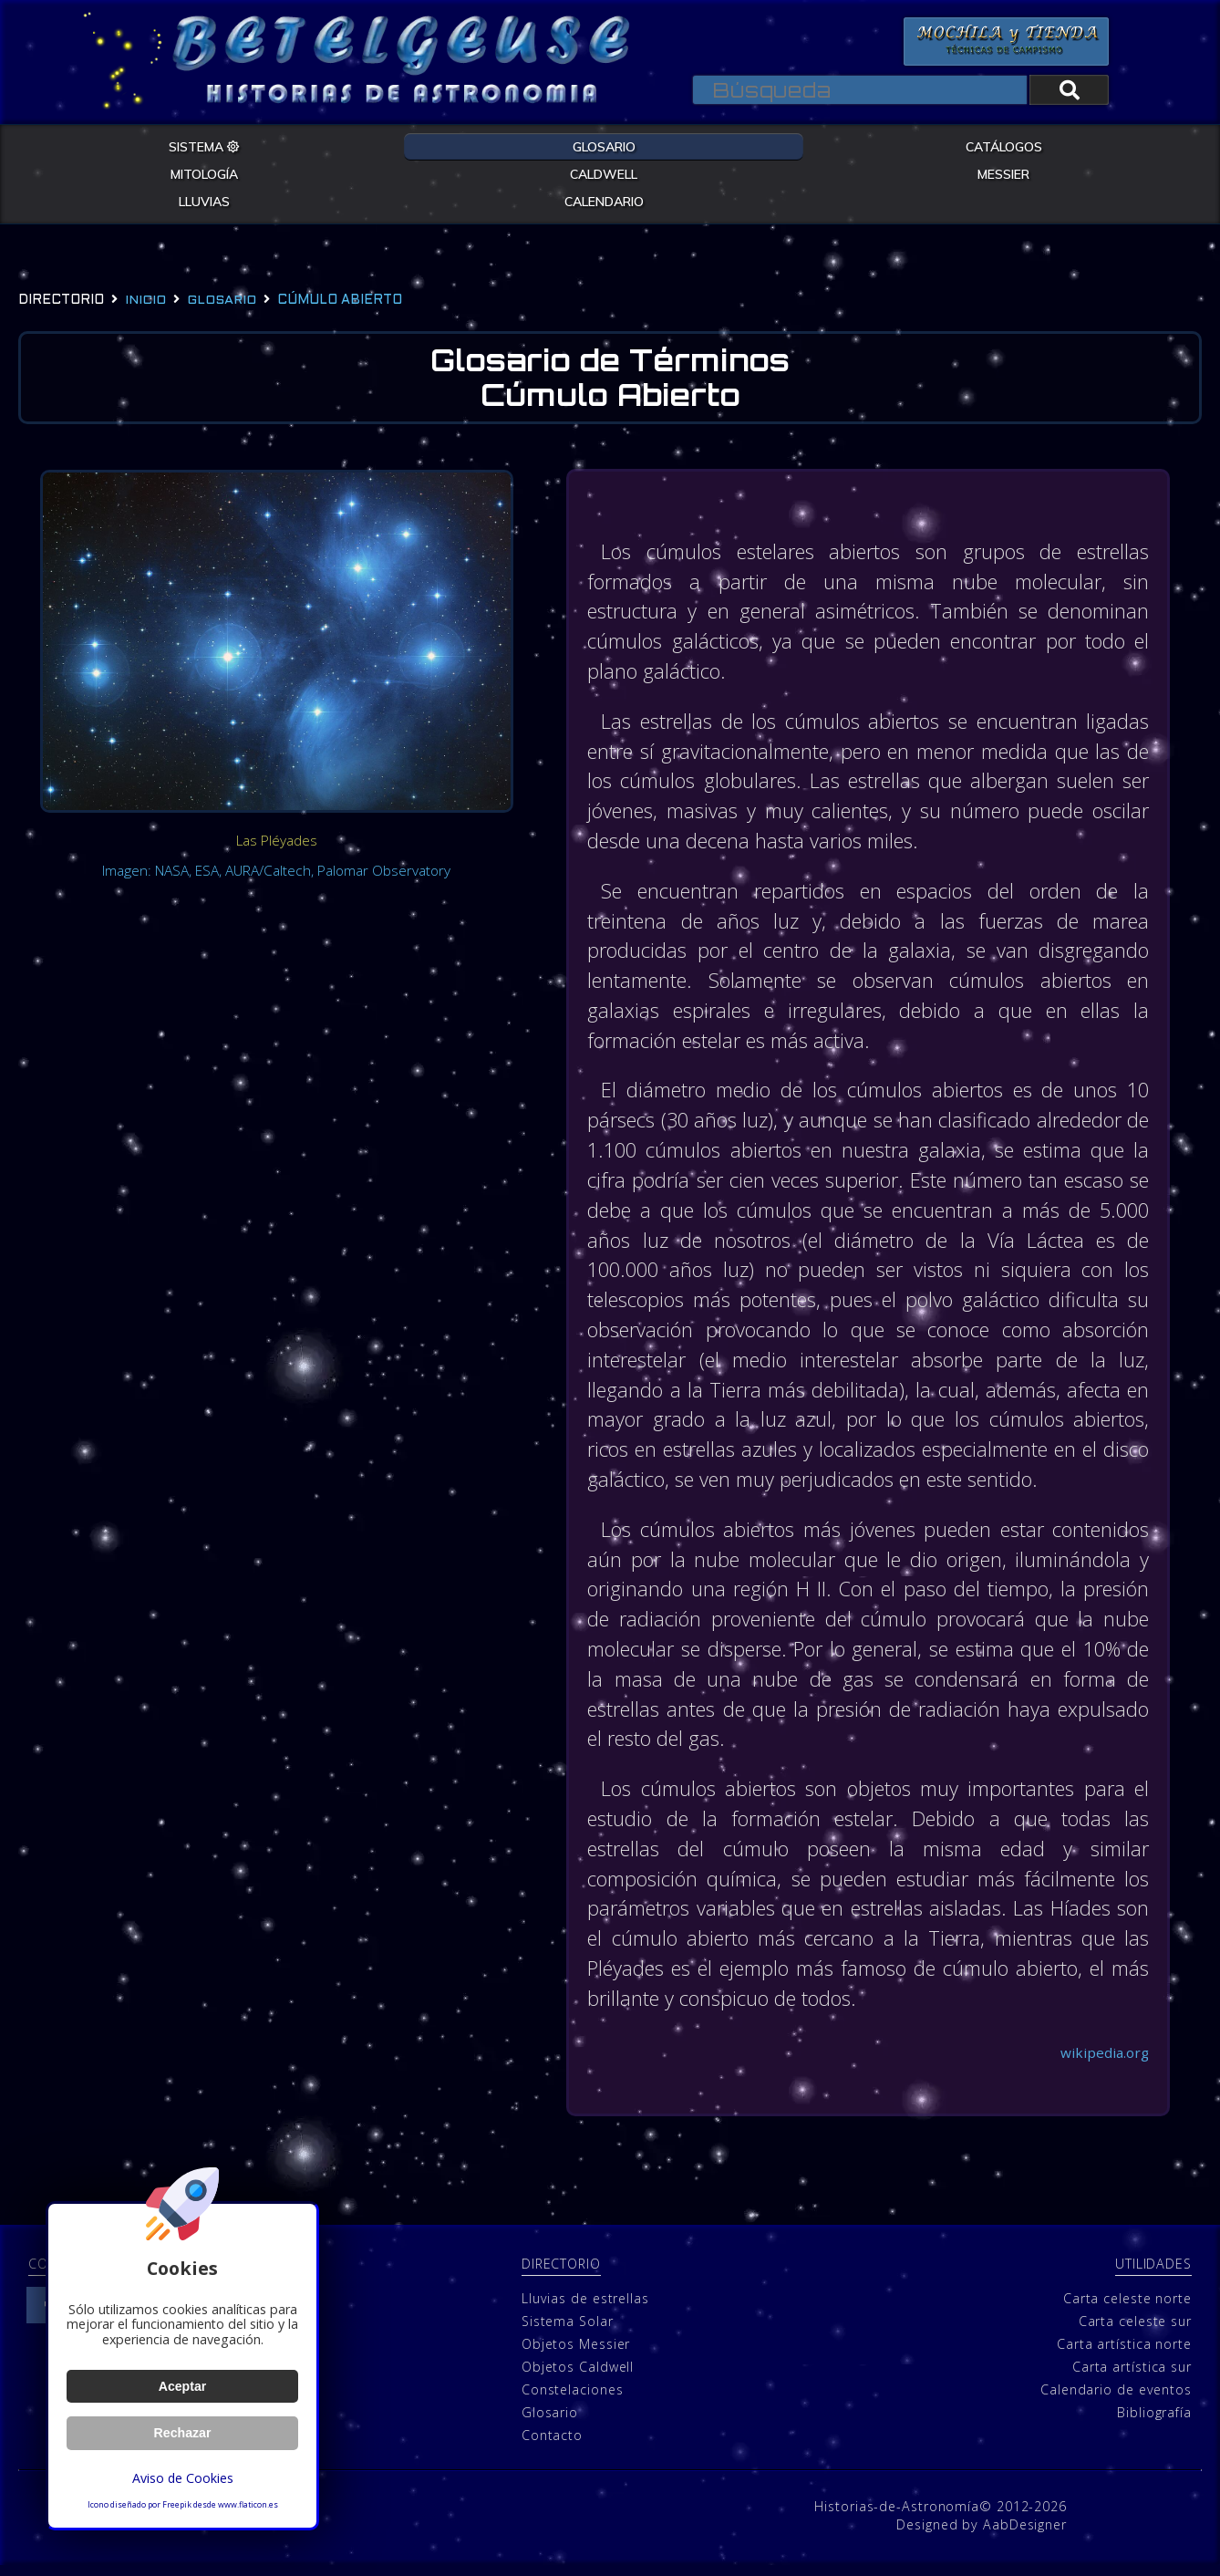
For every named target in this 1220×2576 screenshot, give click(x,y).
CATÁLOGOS (1004, 146)
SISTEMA (204, 146)
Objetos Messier (576, 2354)
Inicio (145, 300)
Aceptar (182, 2386)
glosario (222, 300)
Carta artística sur (1132, 2377)
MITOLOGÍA (204, 173)
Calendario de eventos (1116, 2400)
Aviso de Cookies (182, 2478)
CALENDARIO (604, 200)
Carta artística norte (1124, 2354)
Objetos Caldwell (578, 2377)
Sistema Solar (568, 2332)
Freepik (176, 2504)
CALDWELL (603, 173)
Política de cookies (216, 2535)
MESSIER (1003, 173)
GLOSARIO (604, 146)
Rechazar (182, 2432)
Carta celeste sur (1135, 2332)
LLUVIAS (204, 200)
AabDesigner (1025, 2535)
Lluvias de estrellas (585, 2309)
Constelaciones (573, 2400)
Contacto (552, 2446)
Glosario (550, 2423)
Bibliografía (1154, 2423)
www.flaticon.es (248, 2504)
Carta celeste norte (1127, 2309)
